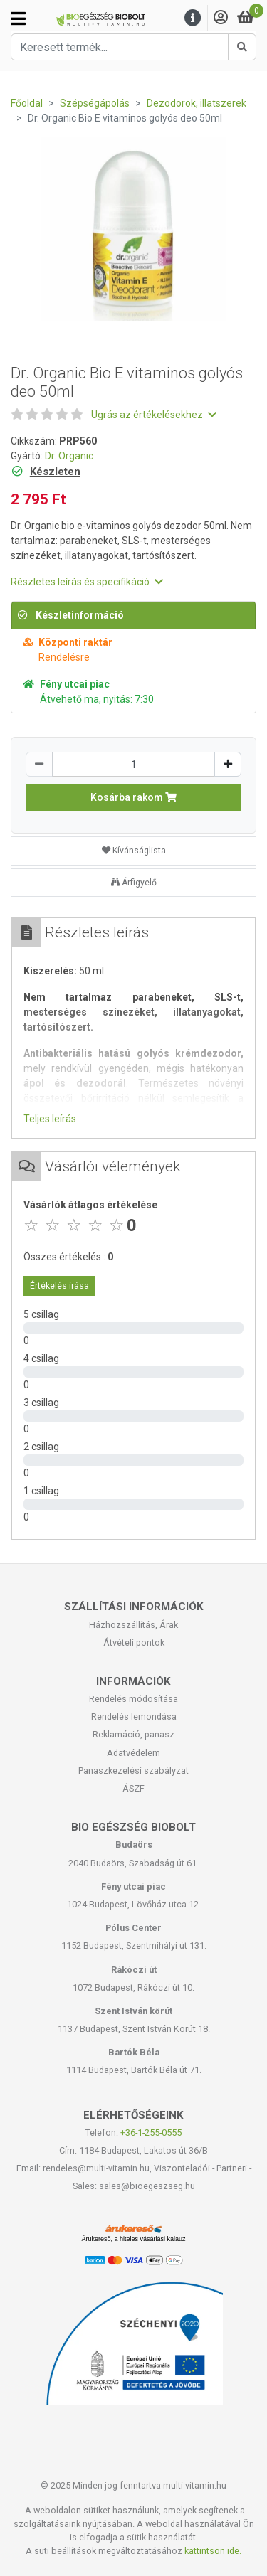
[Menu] (192, 18)
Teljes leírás (49, 1118)
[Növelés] (227, 764)
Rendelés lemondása (134, 1716)
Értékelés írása (59, 1286)
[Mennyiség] (133, 764)
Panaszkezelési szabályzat (133, 1770)
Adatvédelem (133, 1752)
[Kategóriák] (18, 18)
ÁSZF (133, 1788)
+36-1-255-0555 (151, 2132)
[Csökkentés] (39, 764)
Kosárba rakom (133, 797)
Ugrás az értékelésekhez (153, 414)
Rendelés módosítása (133, 1698)
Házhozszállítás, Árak (133, 1624)
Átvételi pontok (133, 1642)
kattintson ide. (212, 2550)
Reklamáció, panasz (133, 1734)
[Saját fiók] (221, 18)
